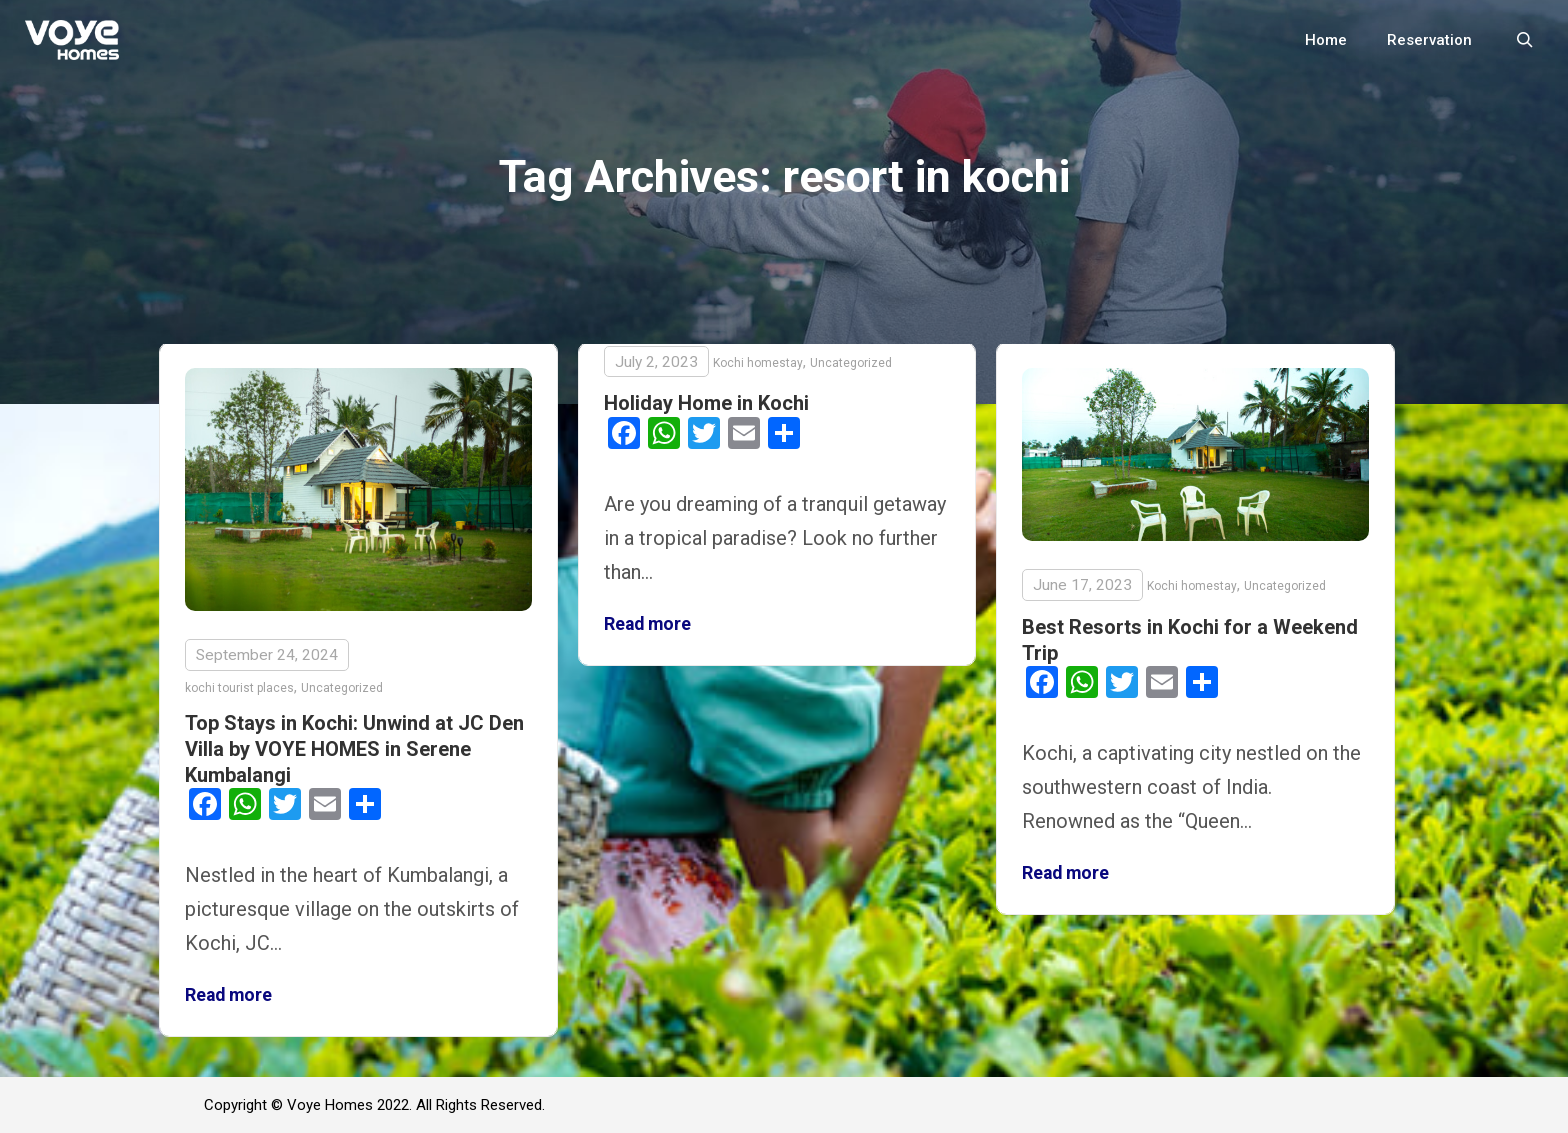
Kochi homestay (758, 363)
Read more (228, 995)
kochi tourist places (239, 688)
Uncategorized (342, 688)
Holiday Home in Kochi (706, 403)
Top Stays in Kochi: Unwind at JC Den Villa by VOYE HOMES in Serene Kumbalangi (354, 749)
